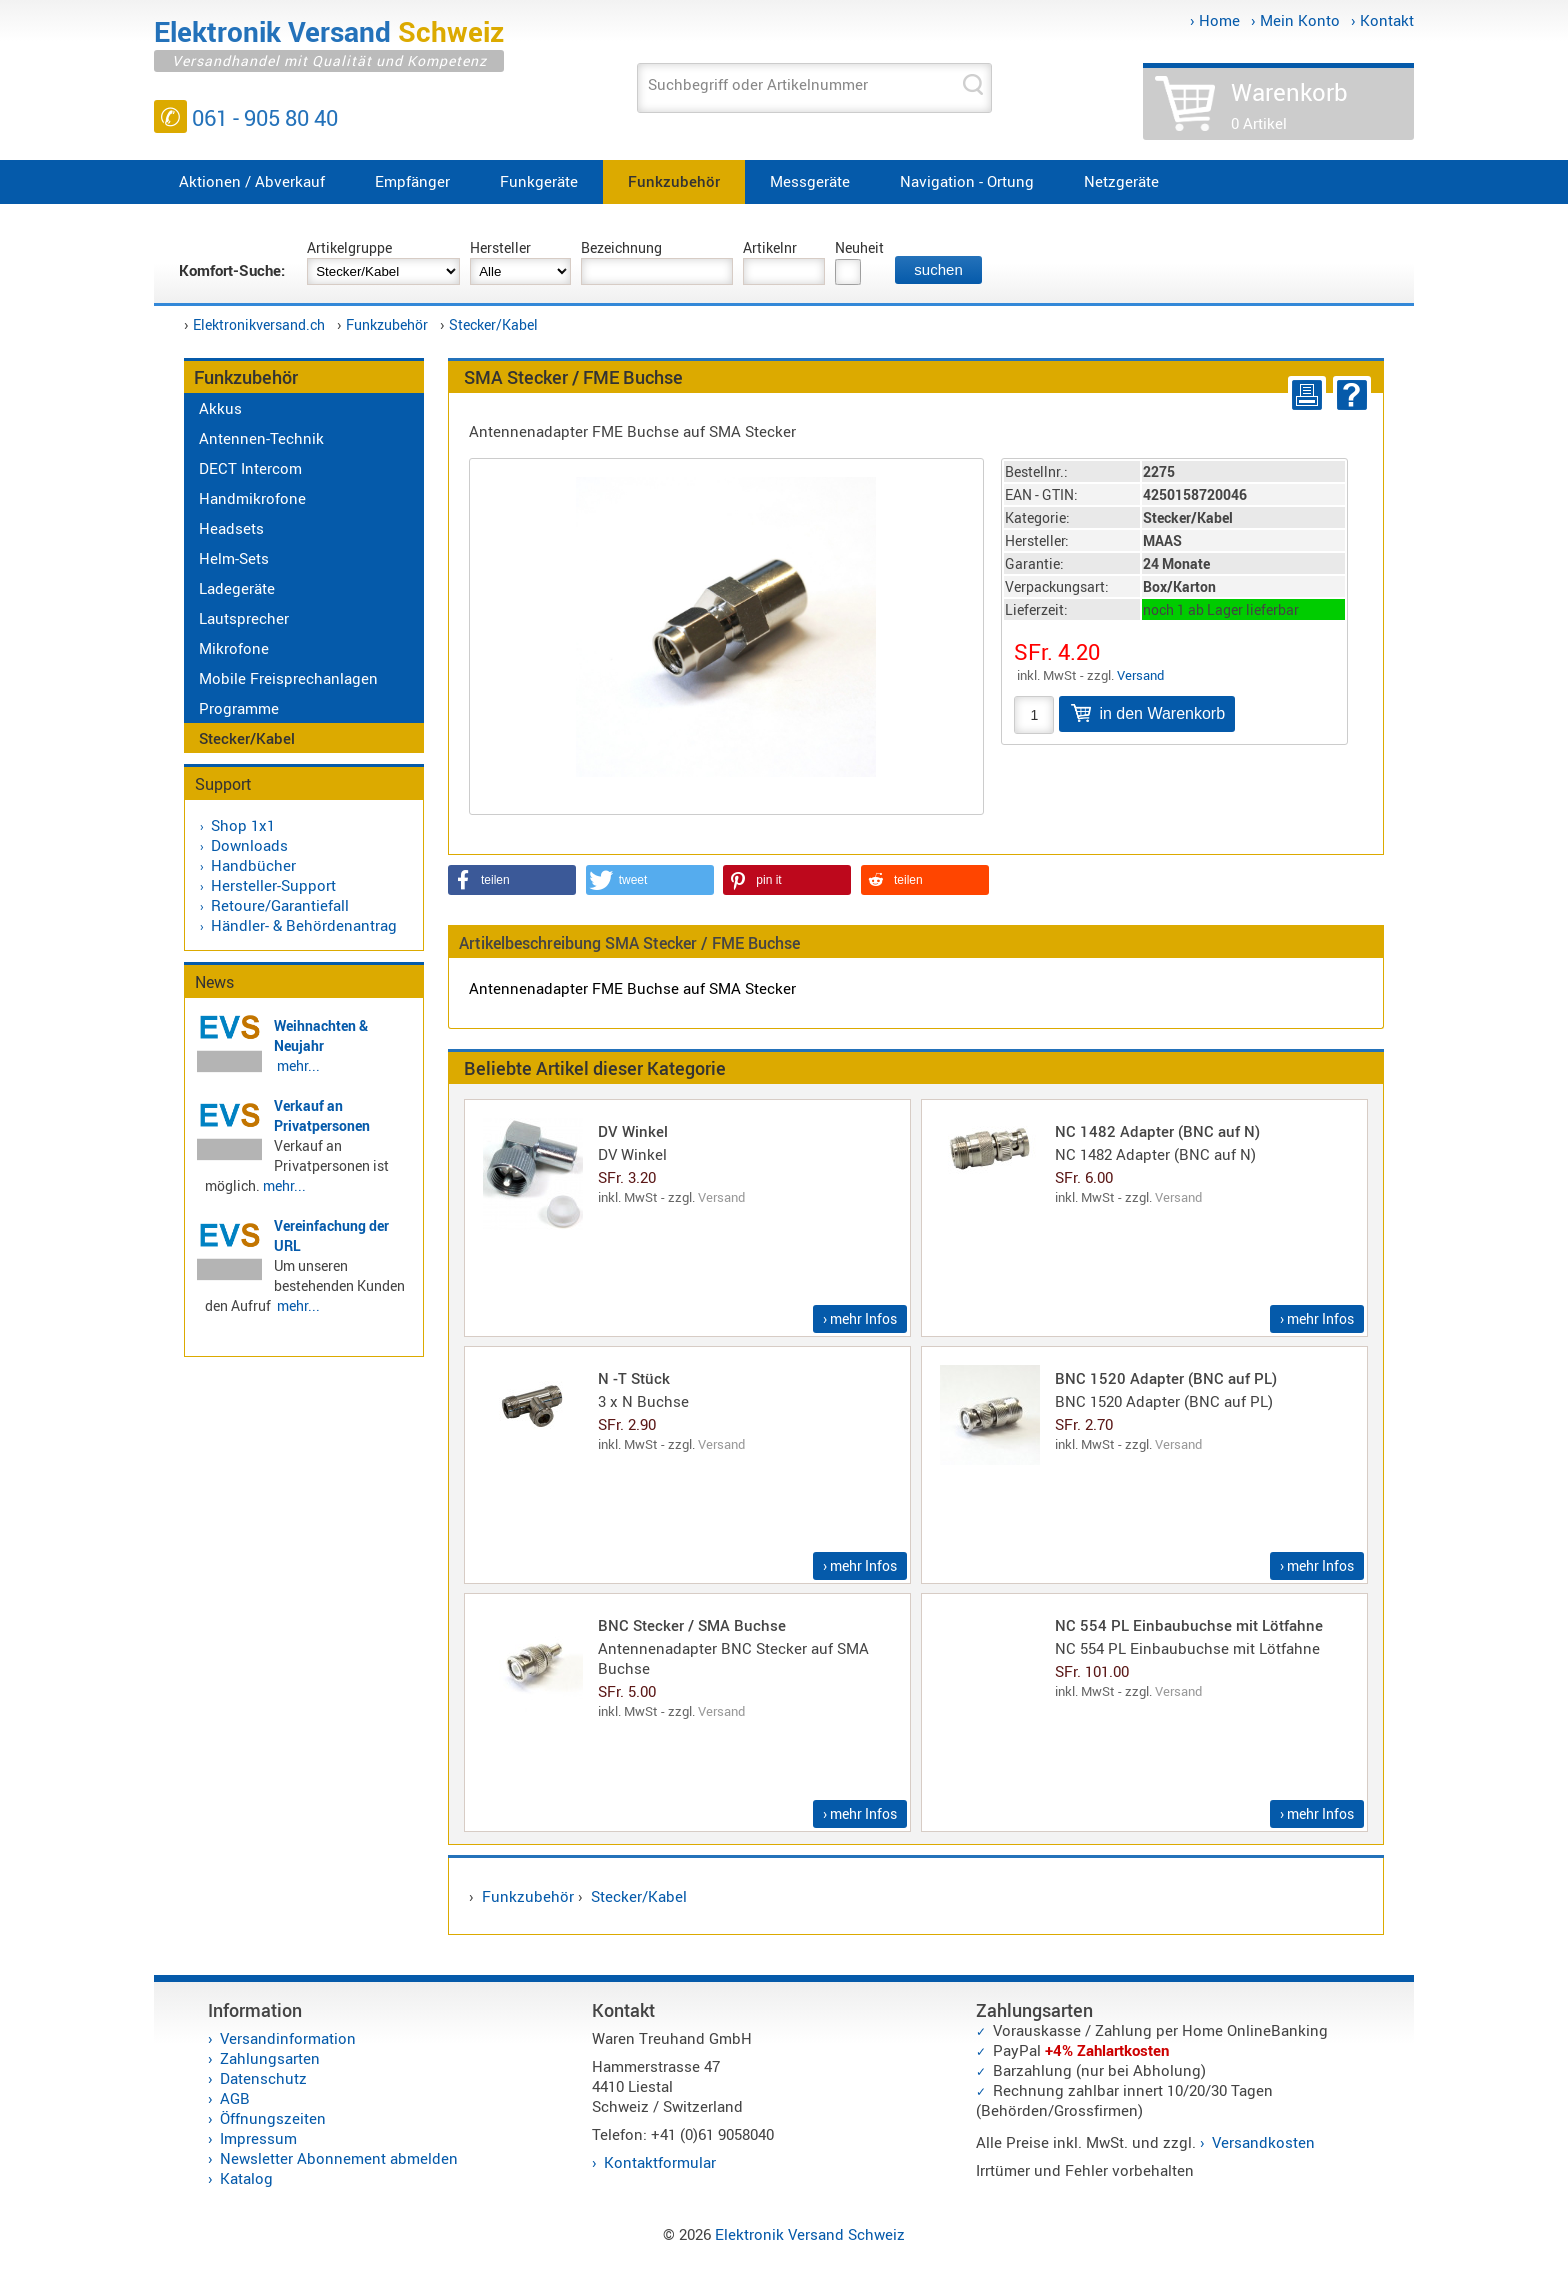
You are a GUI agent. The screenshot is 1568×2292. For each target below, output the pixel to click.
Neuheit (859, 247)
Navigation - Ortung (967, 181)
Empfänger (412, 181)
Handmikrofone (252, 498)
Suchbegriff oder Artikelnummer (758, 84)
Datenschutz (263, 2078)
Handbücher (253, 865)
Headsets (231, 528)
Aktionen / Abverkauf (252, 181)
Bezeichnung (621, 247)
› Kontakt (1382, 20)
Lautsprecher (244, 618)
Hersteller (500, 247)
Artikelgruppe (349, 247)
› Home (1215, 20)
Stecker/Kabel (493, 324)
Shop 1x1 (243, 825)
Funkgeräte (539, 181)
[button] (512, 880)
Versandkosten (1263, 2142)
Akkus (220, 408)
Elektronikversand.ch (259, 324)
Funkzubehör (674, 181)
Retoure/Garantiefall (280, 905)
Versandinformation (288, 2038)
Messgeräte (810, 181)
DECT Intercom (250, 468)
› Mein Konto (1295, 20)
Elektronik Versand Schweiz (810, 2234)
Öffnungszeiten (273, 2118)
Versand (1140, 675)
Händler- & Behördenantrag (304, 925)
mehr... (298, 1065)
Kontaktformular (660, 2162)
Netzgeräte (1121, 181)
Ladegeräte (237, 588)
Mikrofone (234, 648)
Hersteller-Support (273, 885)
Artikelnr (770, 247)
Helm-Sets (234, 558)
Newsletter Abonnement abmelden (339, 2158)
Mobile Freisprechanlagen (288, 678)
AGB (235, 2098)
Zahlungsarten (270, 2058)
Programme (239, 708)
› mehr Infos (860, 1318)
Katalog (246, 2178)
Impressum (258, 2138)
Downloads (249, 845)
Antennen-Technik (261, 438)
